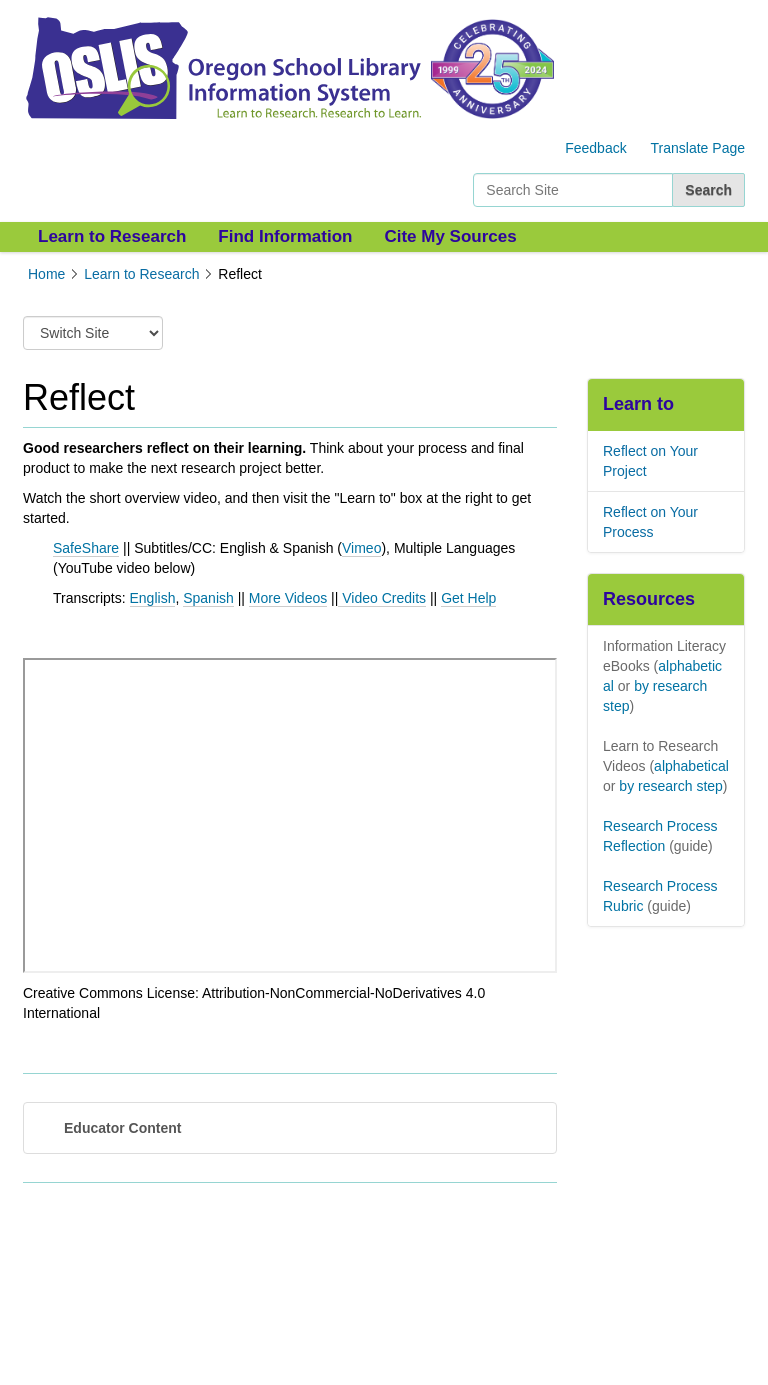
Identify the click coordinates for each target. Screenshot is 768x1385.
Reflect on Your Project (650, 461)
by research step (671, 786)
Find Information (285, 236)
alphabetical (691, 766)
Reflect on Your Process (650, 522)
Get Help (468, 598)
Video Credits (384, 598)
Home (46, 274)
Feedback (595, 148)
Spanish (208, 598)
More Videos (288, 598)
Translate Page (698, 148)
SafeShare (86, 548)
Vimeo (361, 548)
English (153, 598)
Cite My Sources (450, 236)
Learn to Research (112, 236)
